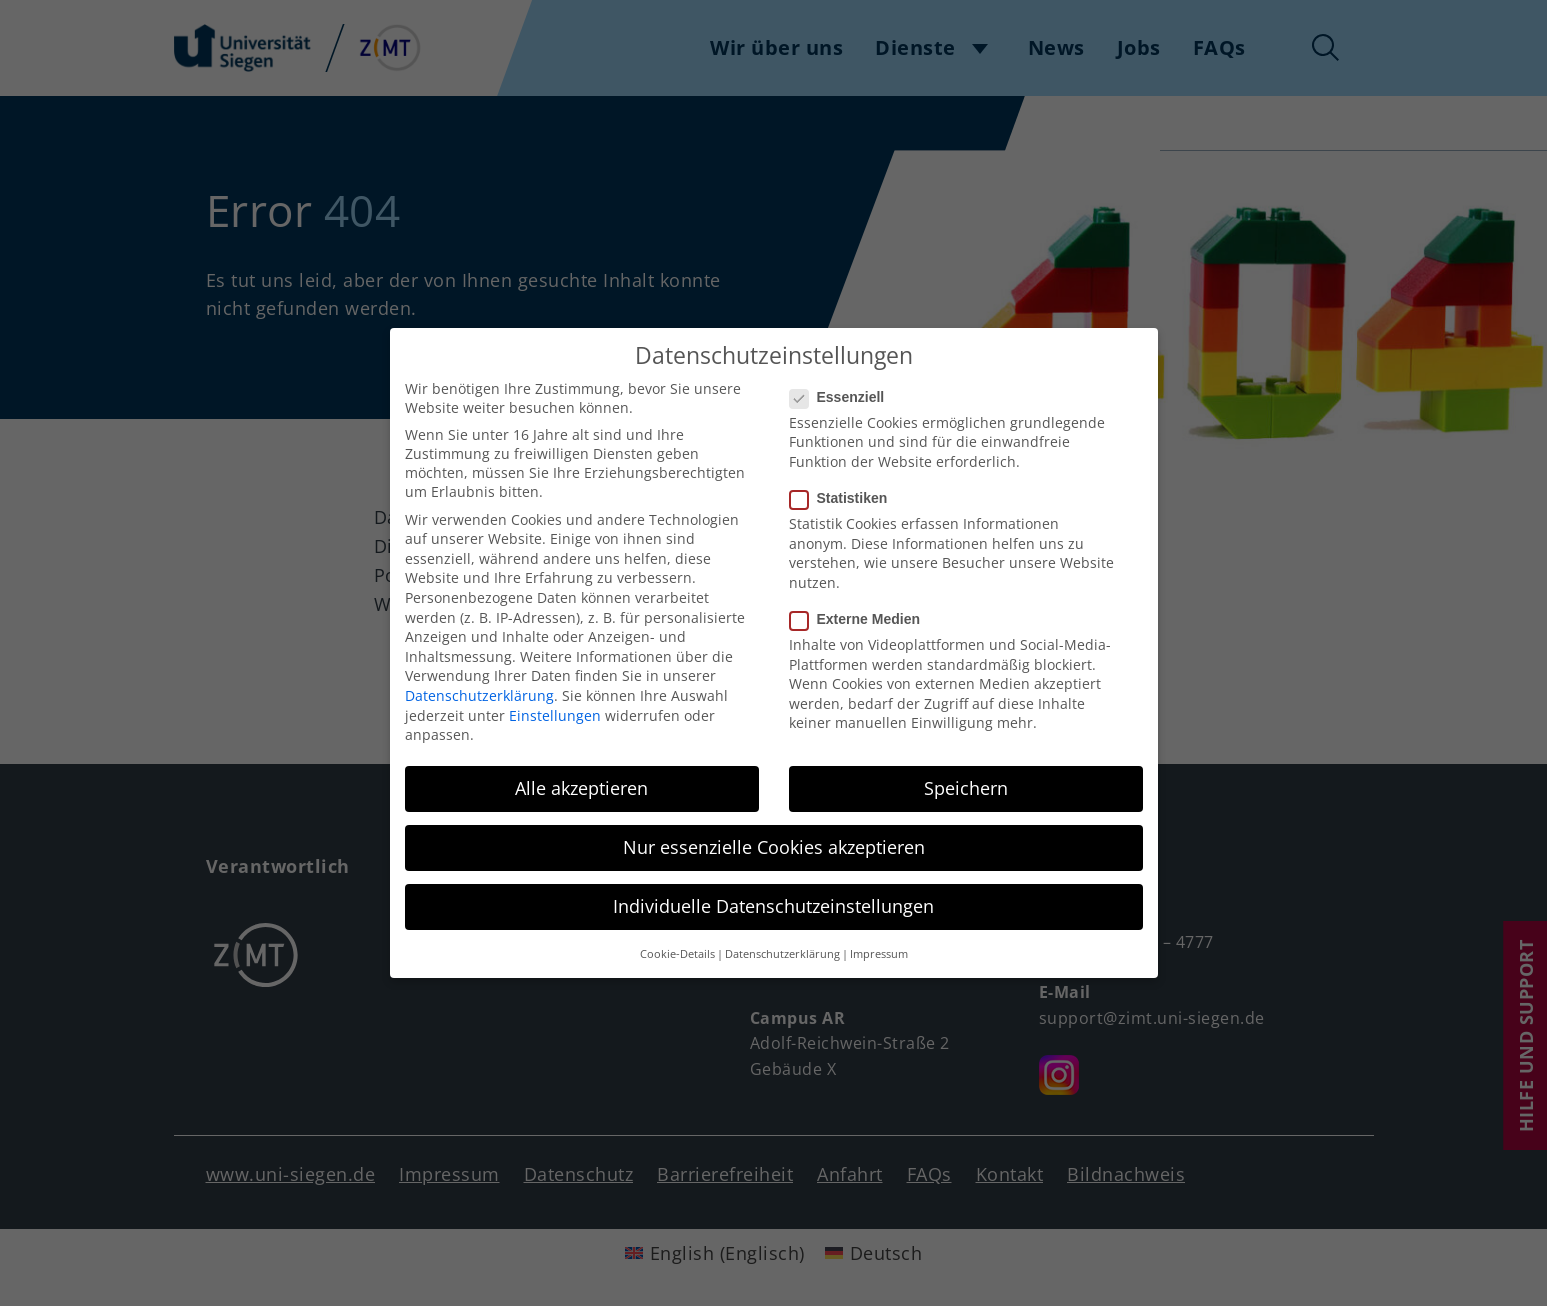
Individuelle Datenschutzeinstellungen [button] (773, 890)
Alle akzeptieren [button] (581, 772)
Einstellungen (555, 699)
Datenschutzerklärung (479, 679)
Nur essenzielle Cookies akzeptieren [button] (774, 831)
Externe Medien (861, 603)
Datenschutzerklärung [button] (782, 938)
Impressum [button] (879, 938)
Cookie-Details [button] (677, 938)
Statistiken (845, 482)
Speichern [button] (966, 772)
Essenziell (843, 381)
